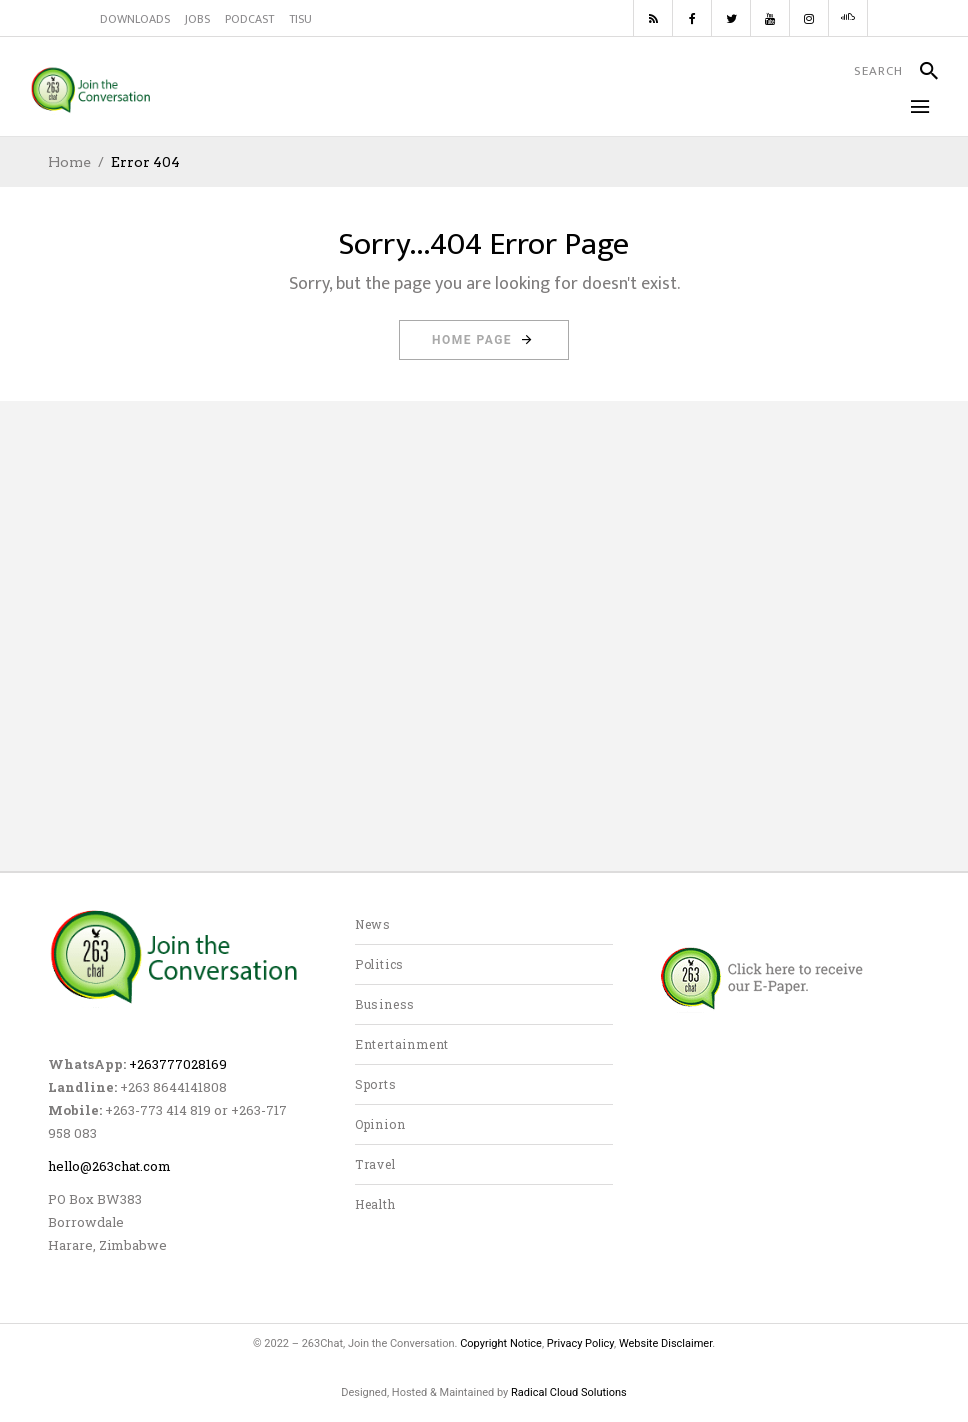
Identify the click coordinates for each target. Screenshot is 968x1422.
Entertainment (402, 1044)
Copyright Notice (501, 1343)
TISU (300, 19)
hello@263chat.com (109, 1166)
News (373, 924)
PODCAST (249, 19)
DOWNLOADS (135, 19)
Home (69, 162)
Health (375, 1204)
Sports (376, 1084)
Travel (375, 1164)
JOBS (197, 19)
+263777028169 (178, 1064)
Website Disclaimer (665, 1343)
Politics (379, 964)
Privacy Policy (580, 1343)
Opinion (380, 1124)
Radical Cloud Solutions (569, 1392)
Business (385, 1004)
